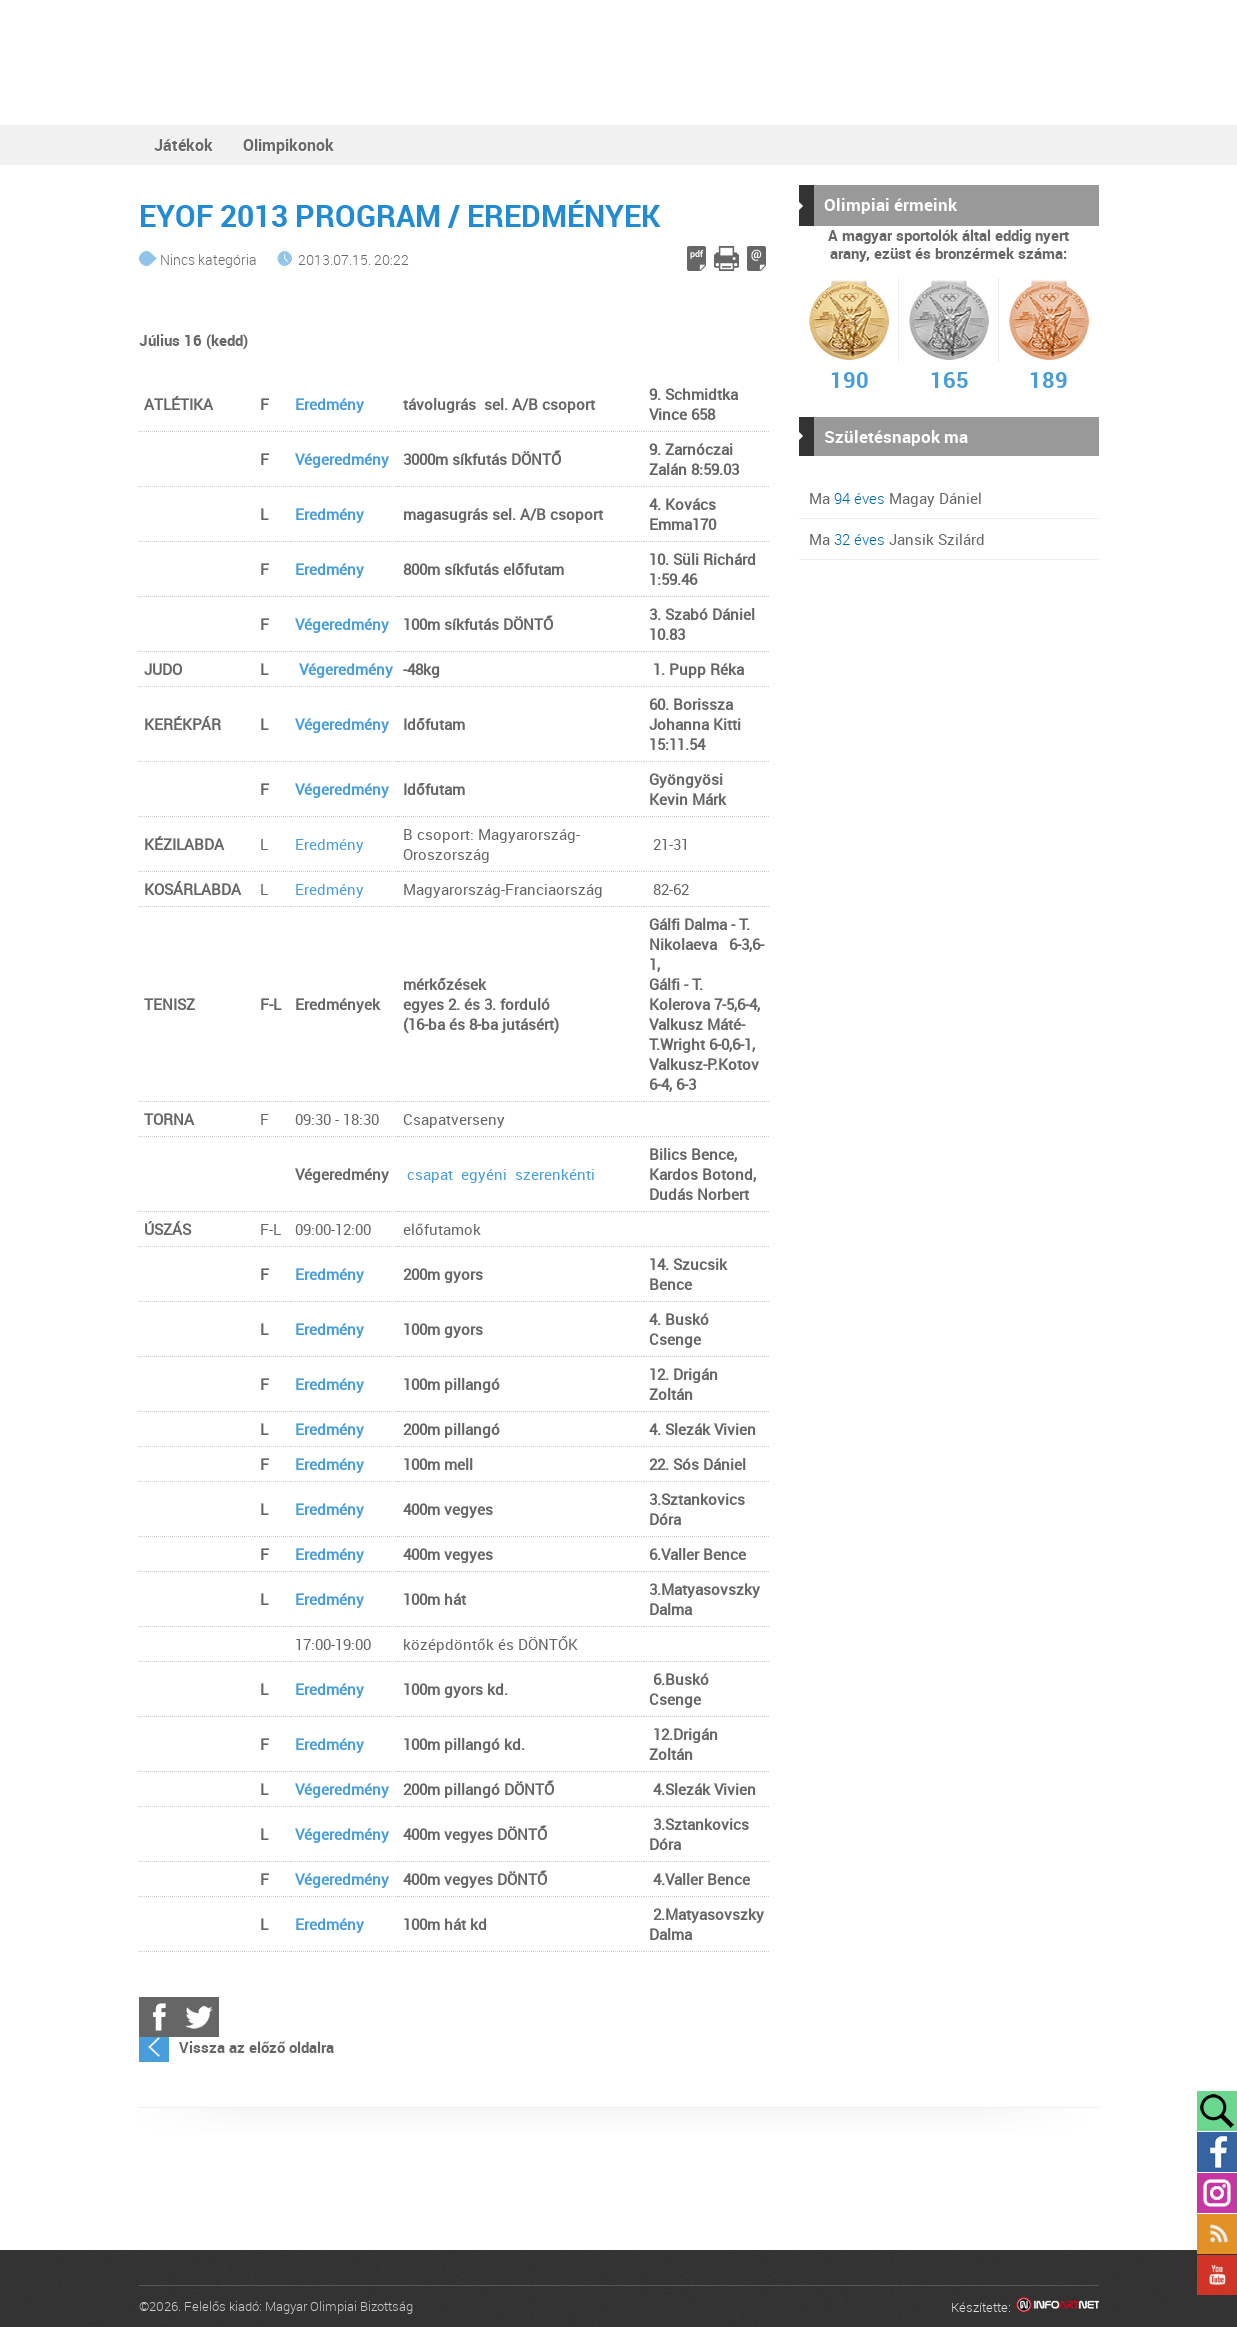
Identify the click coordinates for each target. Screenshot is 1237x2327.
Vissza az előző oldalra (256, 2047)
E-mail (756, 258)
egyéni (486, 1174)
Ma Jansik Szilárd (897, 539)
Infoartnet (1057, 2307)
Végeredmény (342, 459)
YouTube (1217, 2275)
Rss (1217, 2234)
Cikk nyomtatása (726, 258)
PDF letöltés (696, 258)
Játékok (183, 145)
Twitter (199, 2017)
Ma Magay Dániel (895, 498)
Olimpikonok (288, 145)
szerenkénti (555, 1174)
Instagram (1217, 2193)
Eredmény (329, 404)
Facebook (159, 2017)
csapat (430, 1174)
